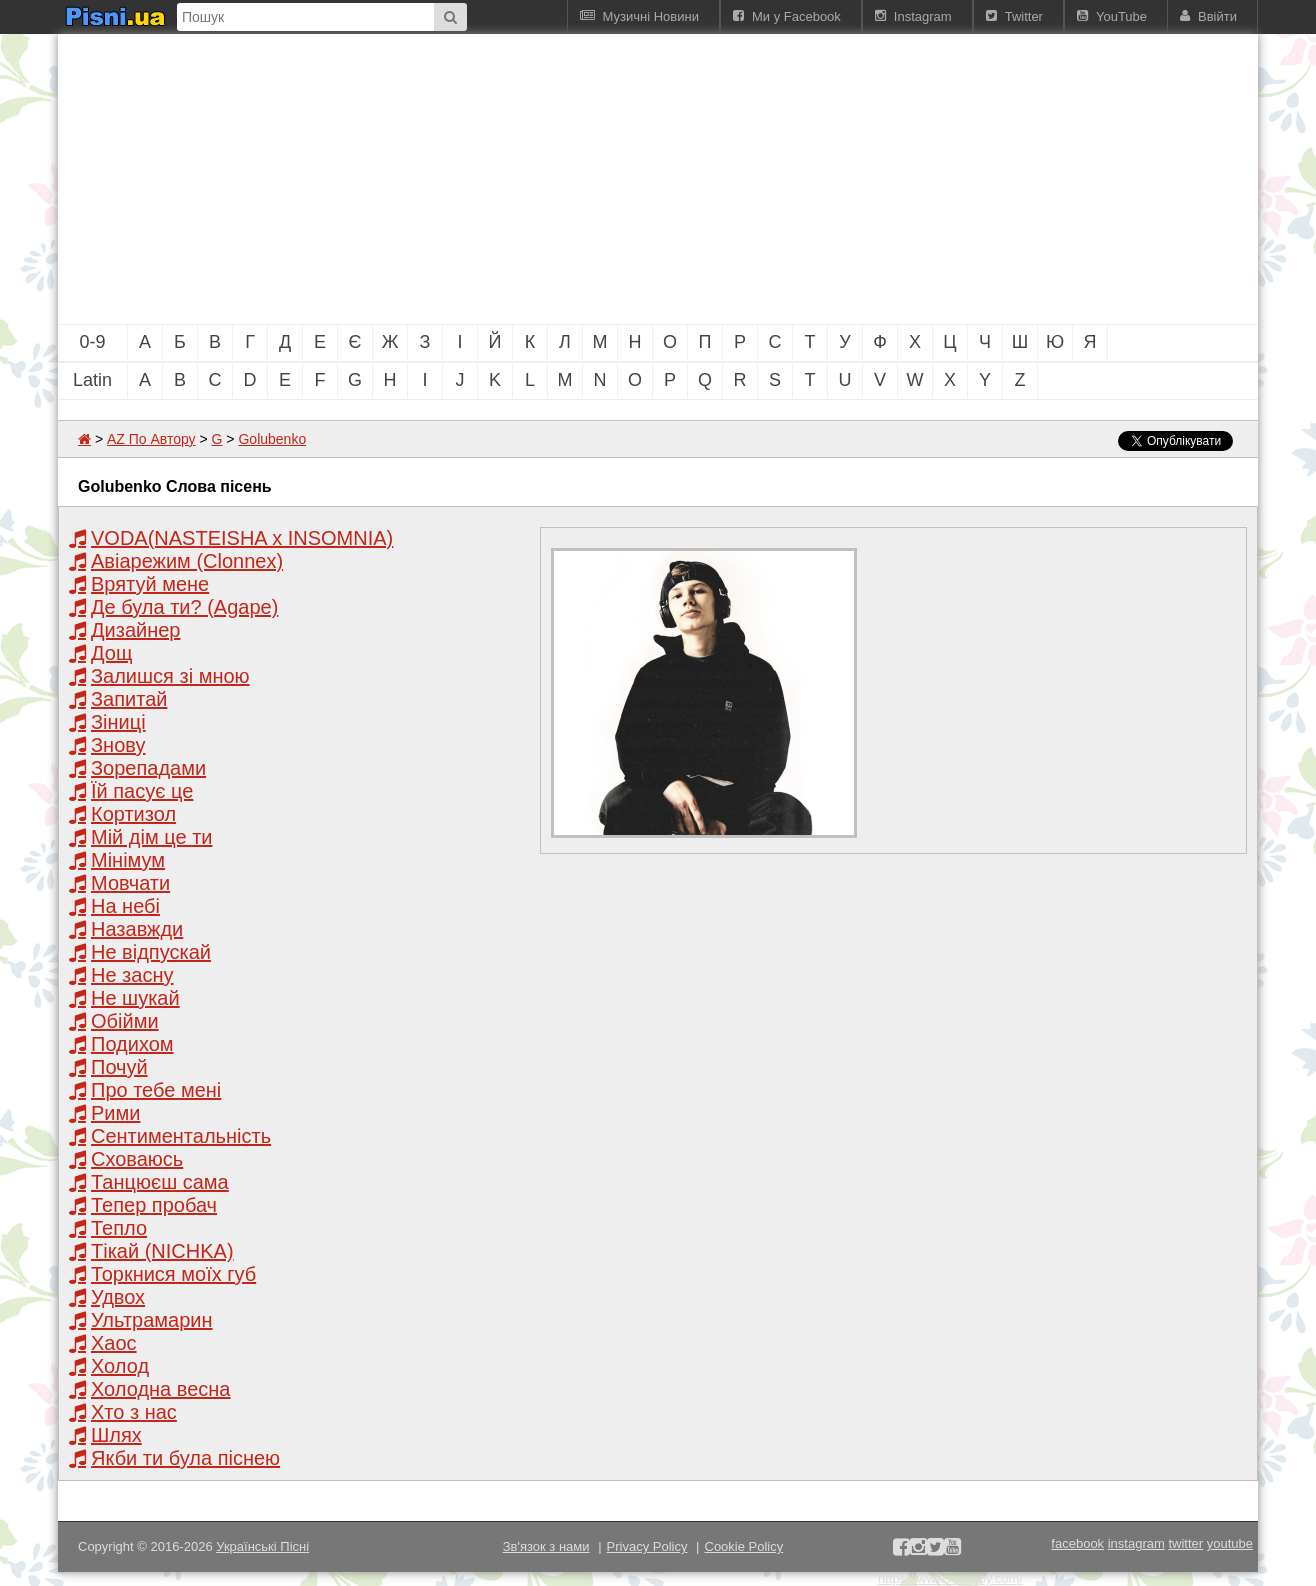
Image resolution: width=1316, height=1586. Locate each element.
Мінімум (128, 860)
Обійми (125, 1021)
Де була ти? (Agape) (184, 607)
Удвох (118, 1297)
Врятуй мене (150, 584)
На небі (125, 906)
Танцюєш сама (160, 1182)
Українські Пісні (262, 1546)
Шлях (116, 1435)
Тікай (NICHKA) (162, 1251)
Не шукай (135, 998)
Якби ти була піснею (185, 1458)
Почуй (119, 1067)
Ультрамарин (152, 1320)
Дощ (111, 653)
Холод (120, 1366)
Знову (118, 745)
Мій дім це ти (152, 837)
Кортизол (133, 814)
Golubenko (272, 439)
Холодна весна (160, 1389)
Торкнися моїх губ (173, 1274)
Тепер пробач (154, 1205)
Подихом (132, 1044)
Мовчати (130, 883)
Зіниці (118, 722)
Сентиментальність (181, 1136)
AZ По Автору (151, 439)
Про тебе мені (156, 1090)
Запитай (129, 699)
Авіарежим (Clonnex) (187, 561)
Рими (115, 1113)
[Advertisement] (548, 179)
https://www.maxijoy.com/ (950, 1578)
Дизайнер (135, 630)
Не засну (132, 975)
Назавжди (137, 929)
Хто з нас (134, 1412)
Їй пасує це (142, 791)
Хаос (114, 1343)
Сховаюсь (137, 1159)
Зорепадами (148, 768)
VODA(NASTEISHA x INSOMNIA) (242, 538)
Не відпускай (151, 952)
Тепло (119, 1228)
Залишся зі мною (170, 676)
